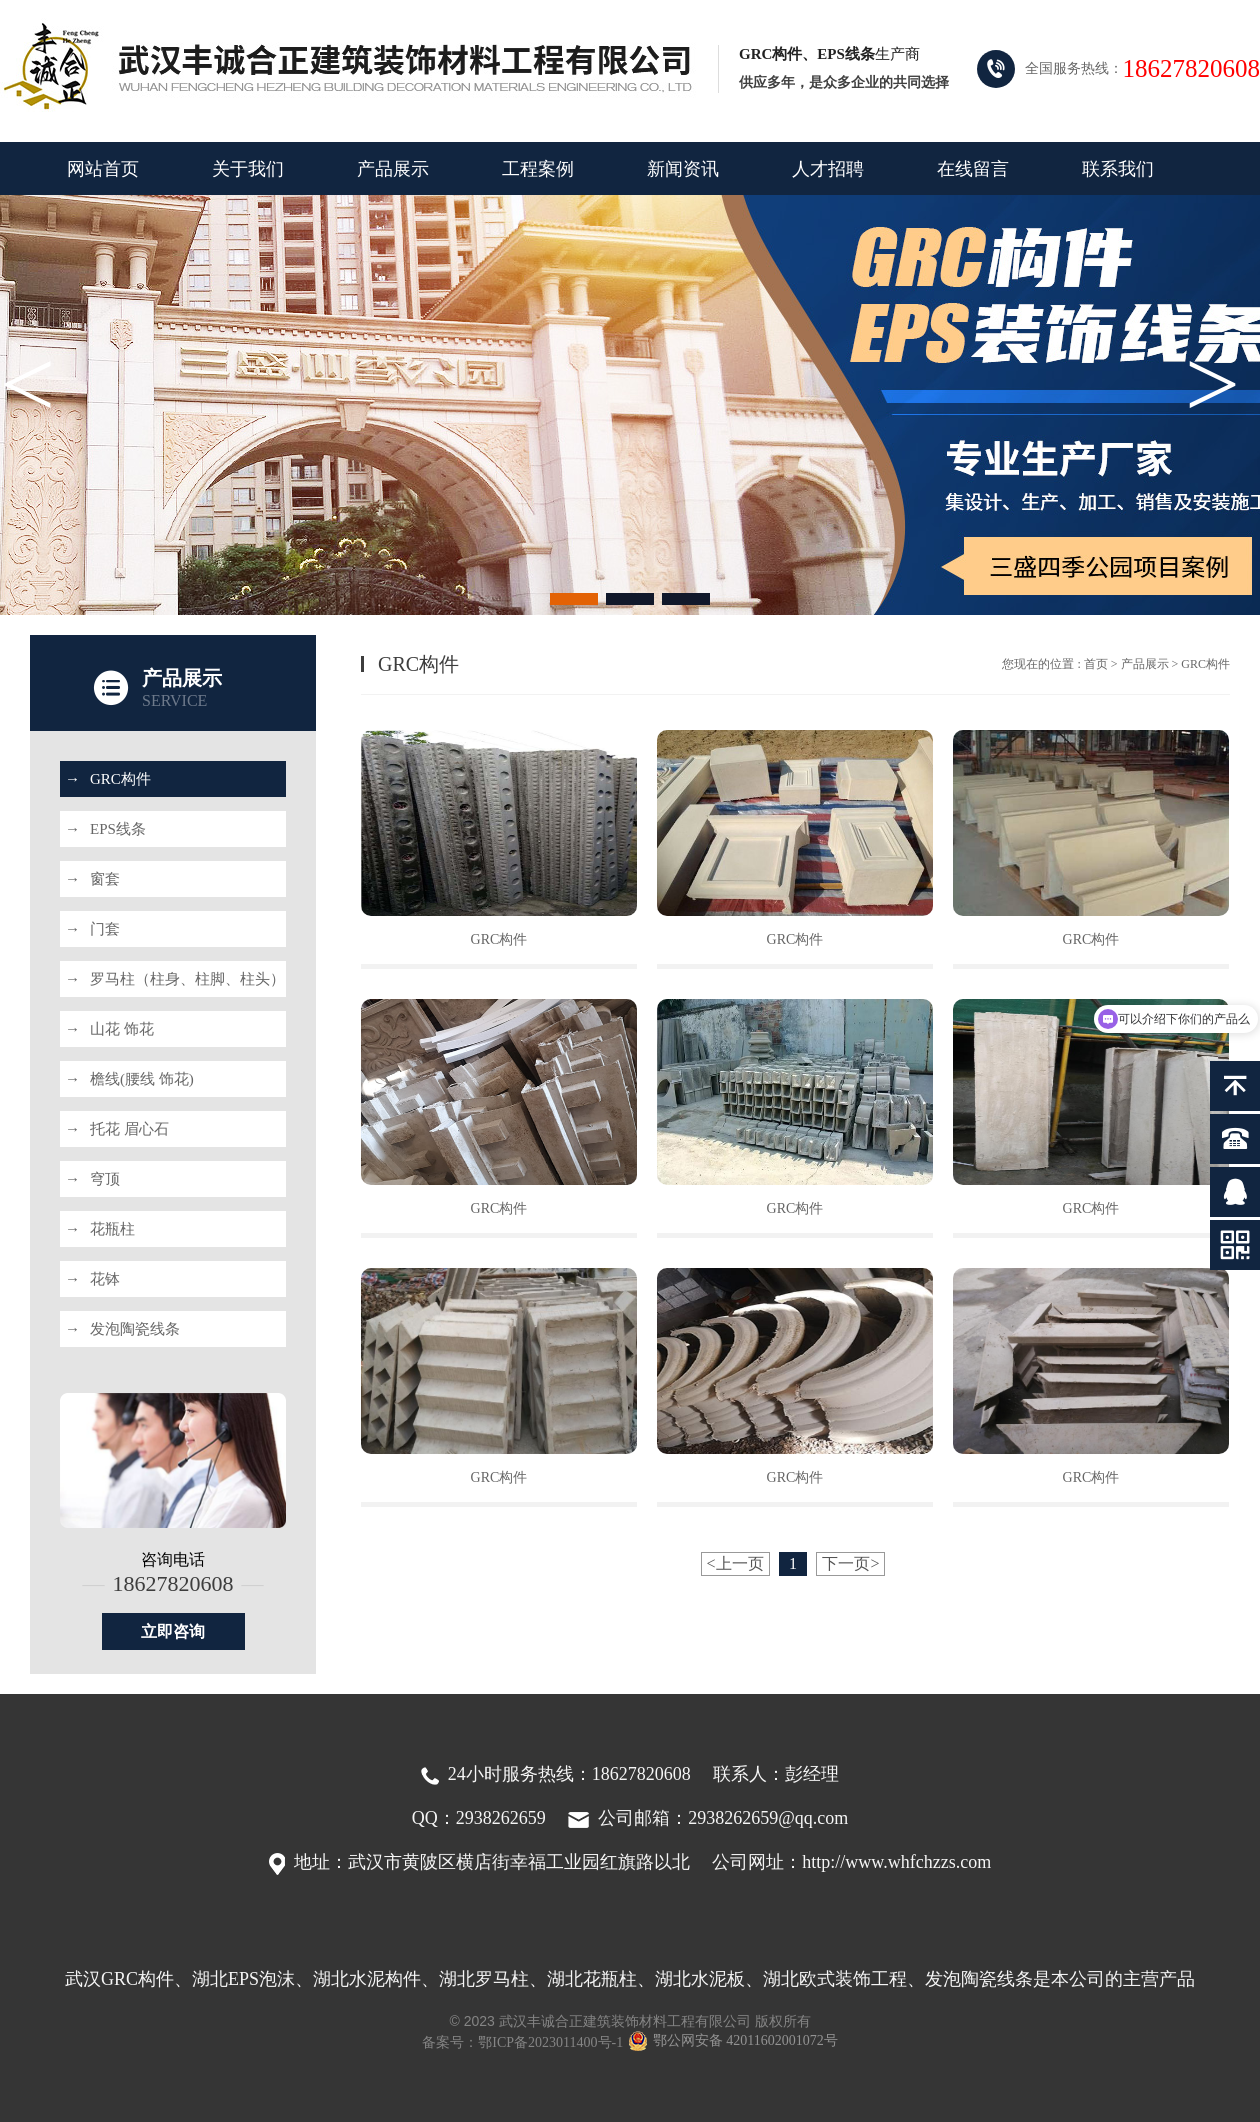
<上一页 (735, 1563)
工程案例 (538, 169)
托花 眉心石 (117, 1129)
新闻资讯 (683, 169)
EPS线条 (105, 829)
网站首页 (103, 169)
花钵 (92, 1279)
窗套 (92, 879)
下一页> (850, 1563)
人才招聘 (828, 169)
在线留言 (973, 169)
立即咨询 (173, 1631)
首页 (1096, 664)
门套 (92, 929)
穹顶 (92, 1179)
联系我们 (1118, 169)
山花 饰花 (109, 1029)
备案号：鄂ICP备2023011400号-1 (522, 2042)
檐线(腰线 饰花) (129, 1079)
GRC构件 (108, 779)
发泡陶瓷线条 (122, 1329)
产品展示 (393, 169)
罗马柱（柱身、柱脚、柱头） (175, 979)
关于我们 (248, 169)
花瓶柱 (100, 1229)
